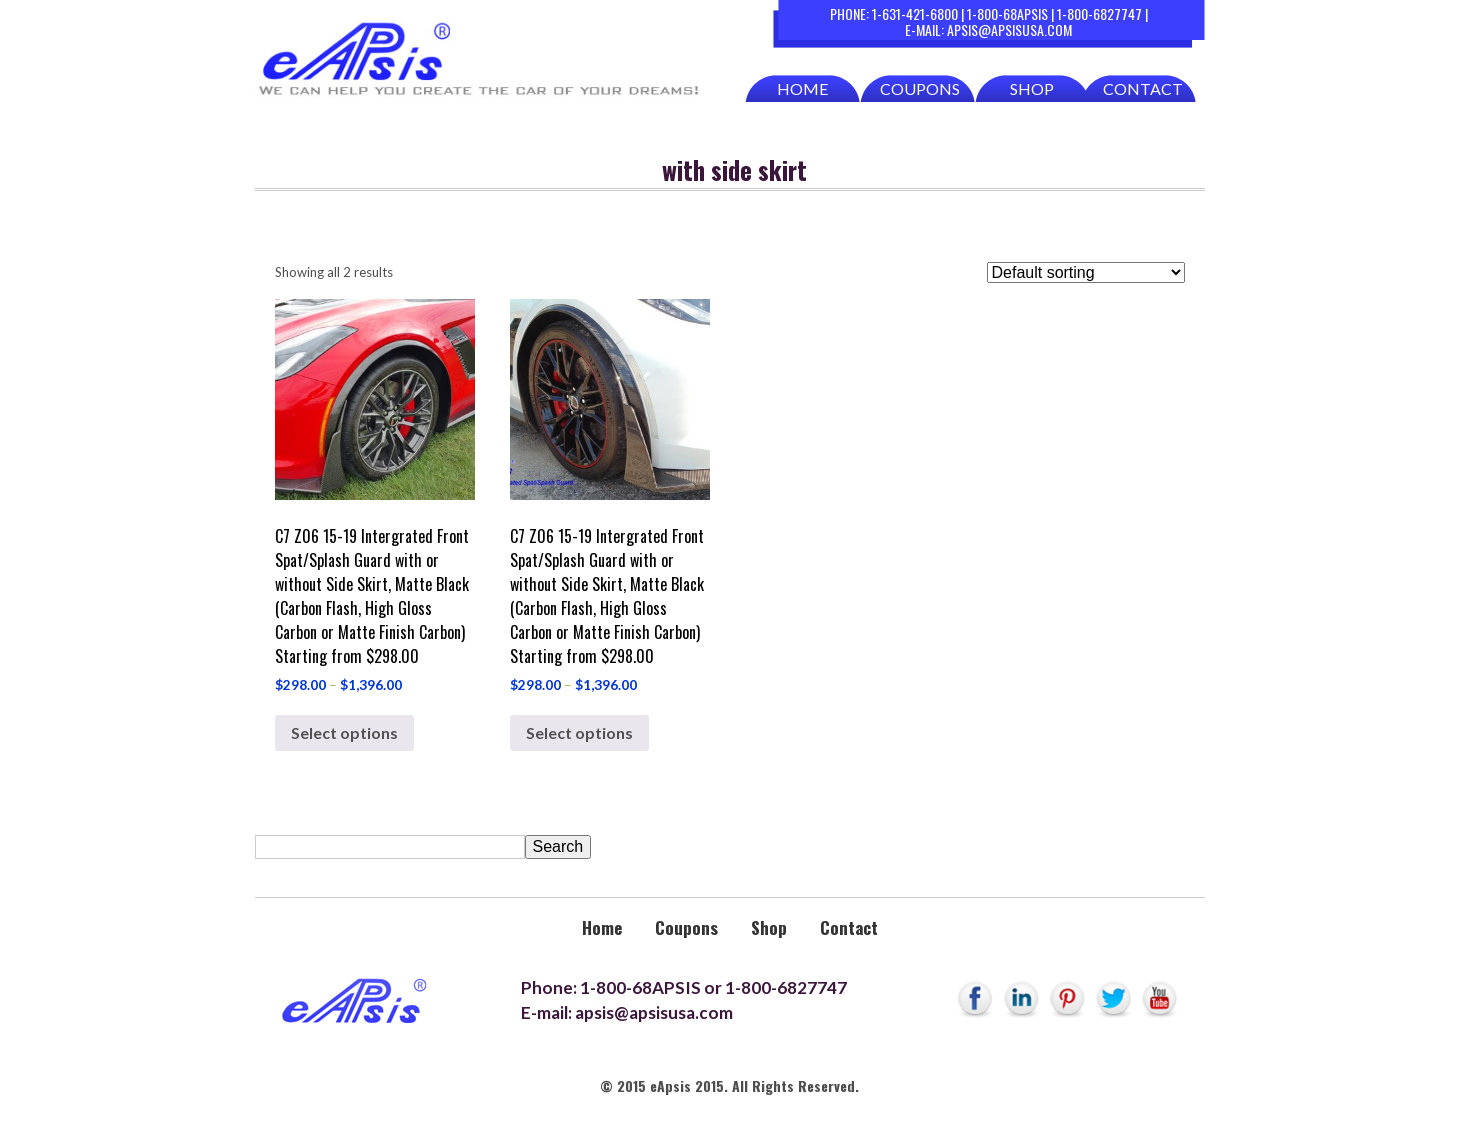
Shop (1032, 88)
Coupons (920, 88)
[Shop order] (1086, 272)
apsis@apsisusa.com (1009, 29)
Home (802, 88)
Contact (1143, 88)
